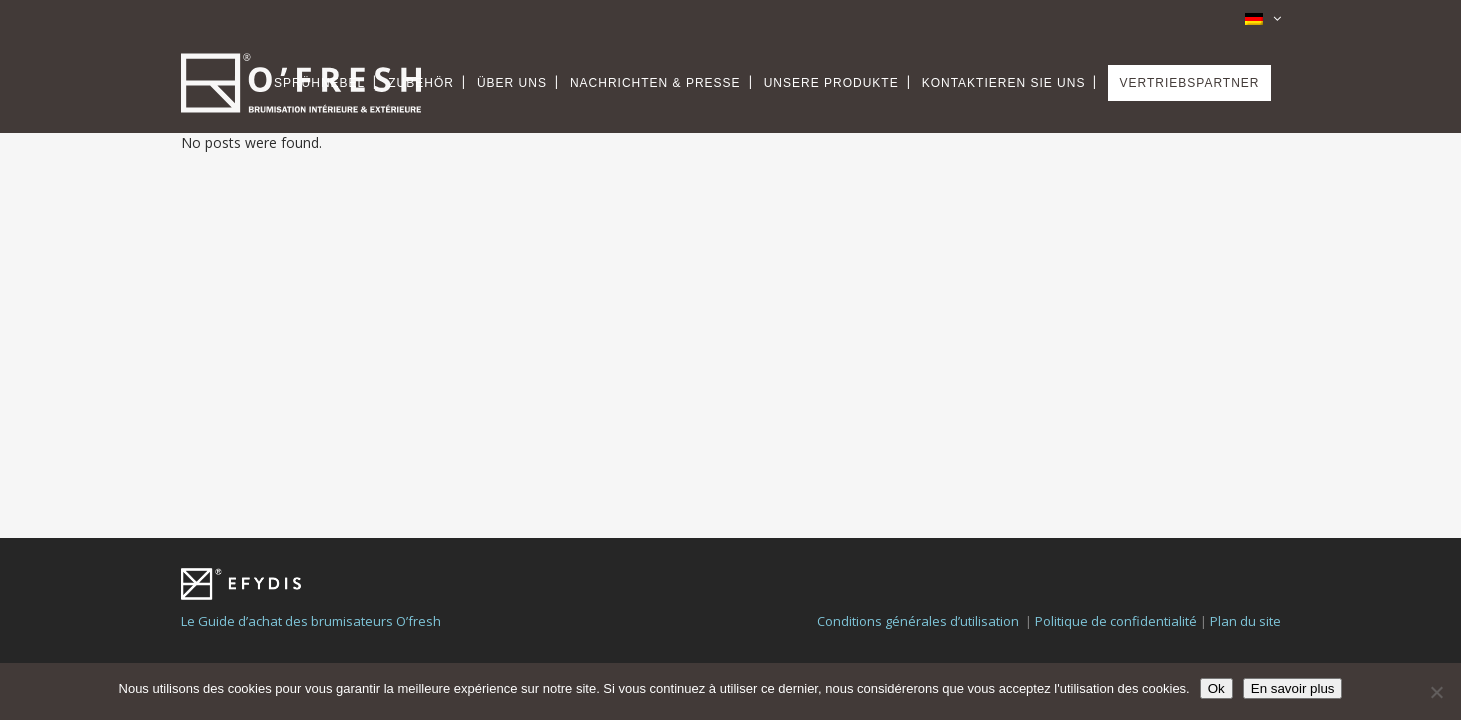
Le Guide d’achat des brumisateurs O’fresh (311, 503)
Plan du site (1245, 503)
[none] (1255, 16)
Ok (1216, 688)
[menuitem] (1255, 16)
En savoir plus (1293, 688)
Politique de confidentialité (1116, 503)
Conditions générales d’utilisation (918, 503)
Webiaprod (671, 572)
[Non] (1436, 692)
